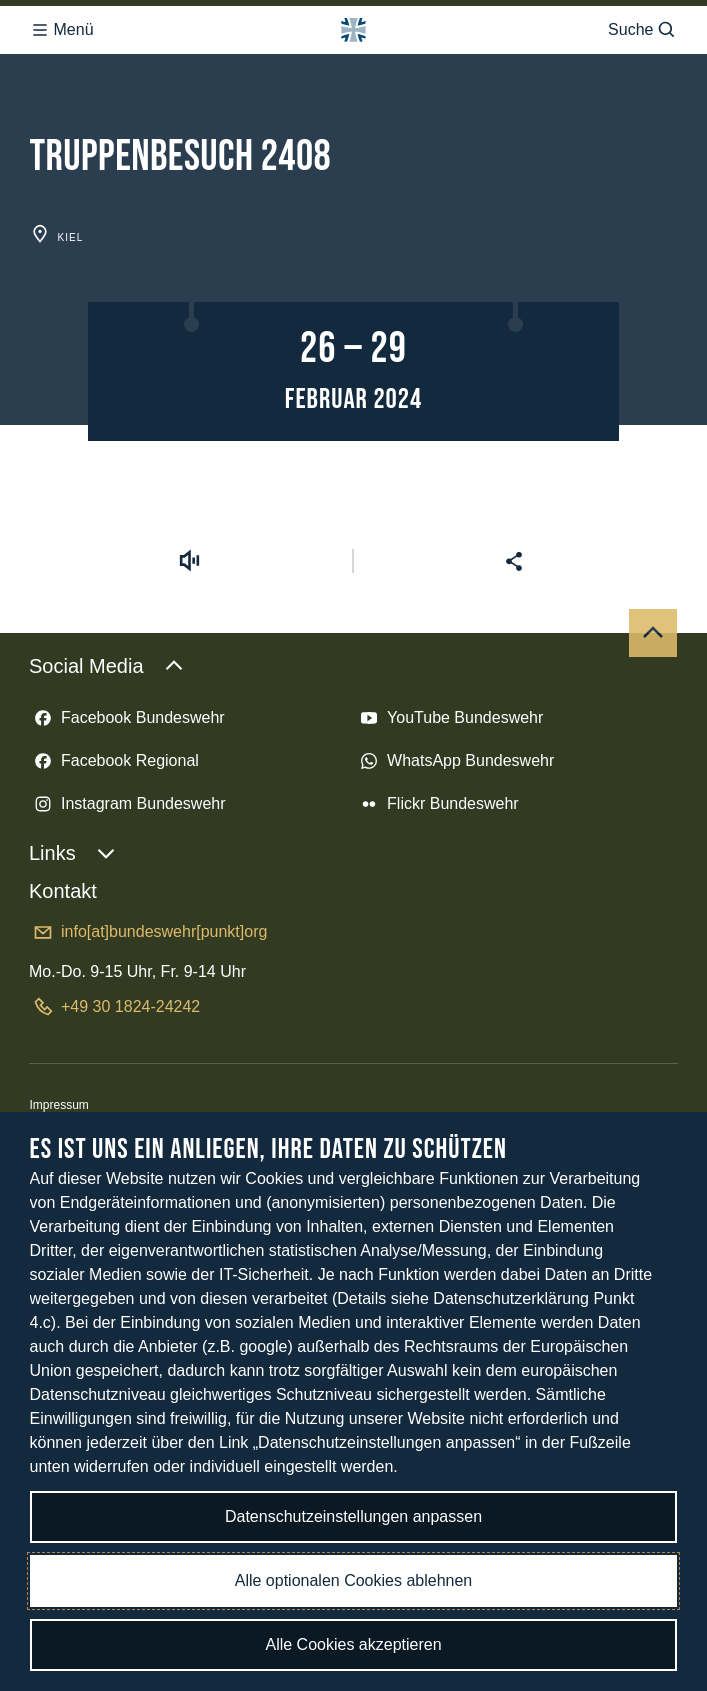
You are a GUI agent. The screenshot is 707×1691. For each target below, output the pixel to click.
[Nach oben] (653, 633)
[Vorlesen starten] (189, 561)
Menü (62, 30)
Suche (642, 30)
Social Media (106, 666)
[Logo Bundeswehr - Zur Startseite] (353, 30)
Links (72, 853)
